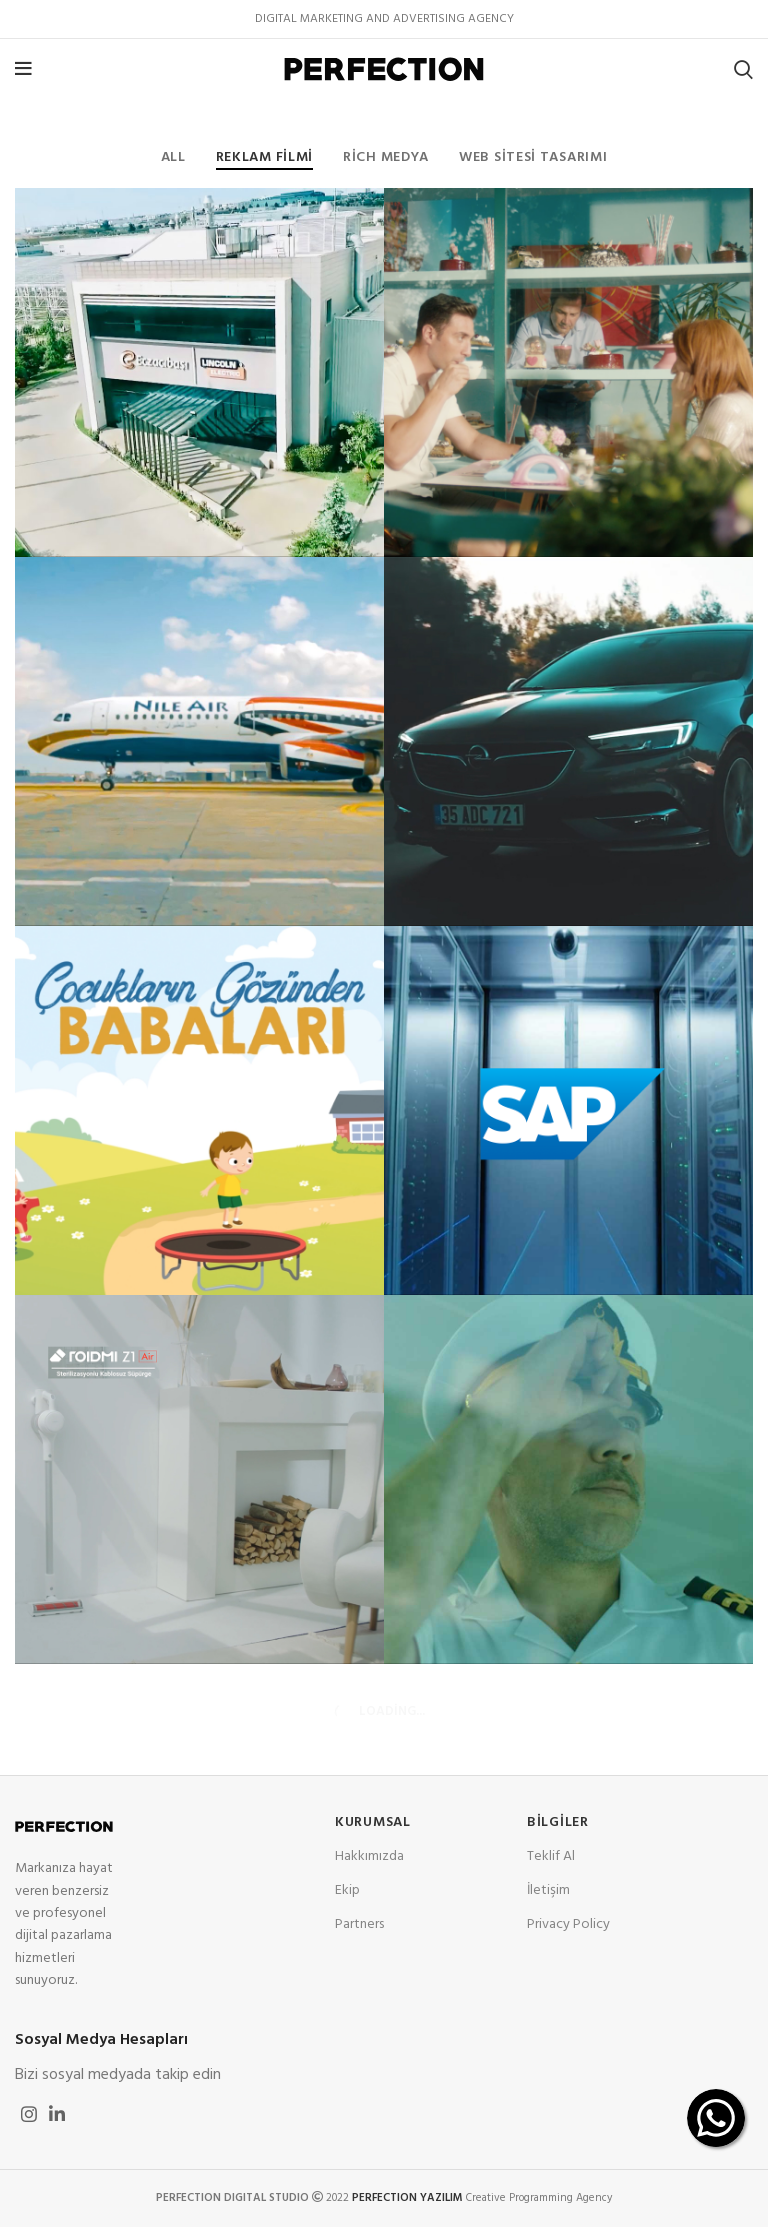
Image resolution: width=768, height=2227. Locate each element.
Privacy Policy (568, 1924)
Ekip (347, 1890)
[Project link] (199, 372)
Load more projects (384, 1711)
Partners (359, 1924)
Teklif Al (551, 1856)
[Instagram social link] (29, 2114)
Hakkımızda (369, 1856)
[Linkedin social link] (57, 2114)
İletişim (548, 1890)
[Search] (743, 69)
